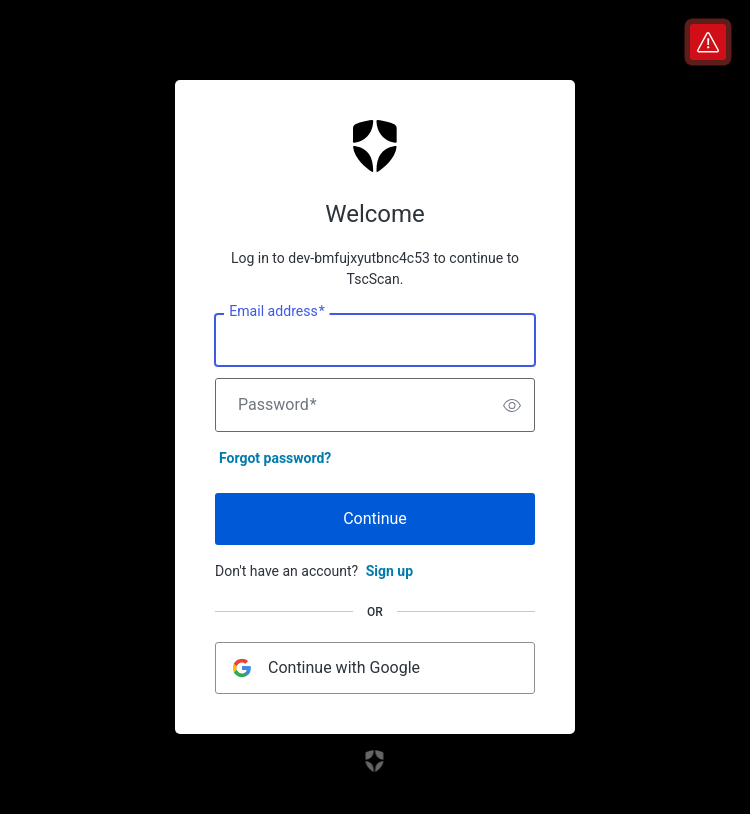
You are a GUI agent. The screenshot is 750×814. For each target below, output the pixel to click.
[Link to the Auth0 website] (375, 761)
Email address (276, 312)
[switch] (512, 405)
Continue (375, 518)
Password (277, 405)
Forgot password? (275, 458)
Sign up (389, 571)
